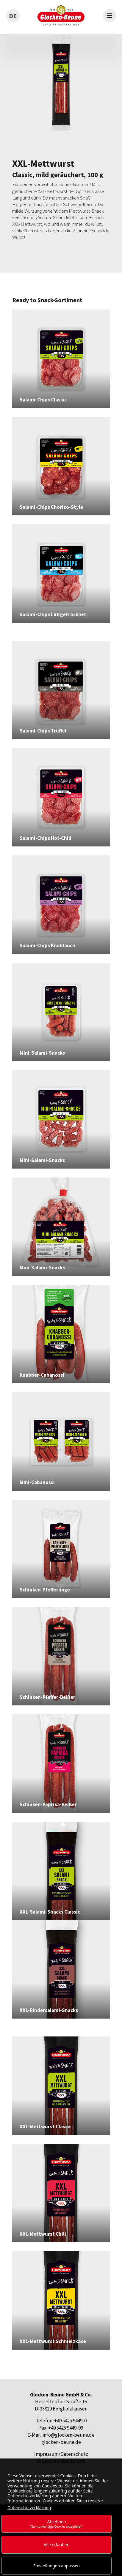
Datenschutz (74, 2454)
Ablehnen (56, 2524)
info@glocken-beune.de (69, 2435)
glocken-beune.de (61, 2442)
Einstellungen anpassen (56, 2566)
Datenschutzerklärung (29, 2507)
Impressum (46, 2454)
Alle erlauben (57, 2544)
